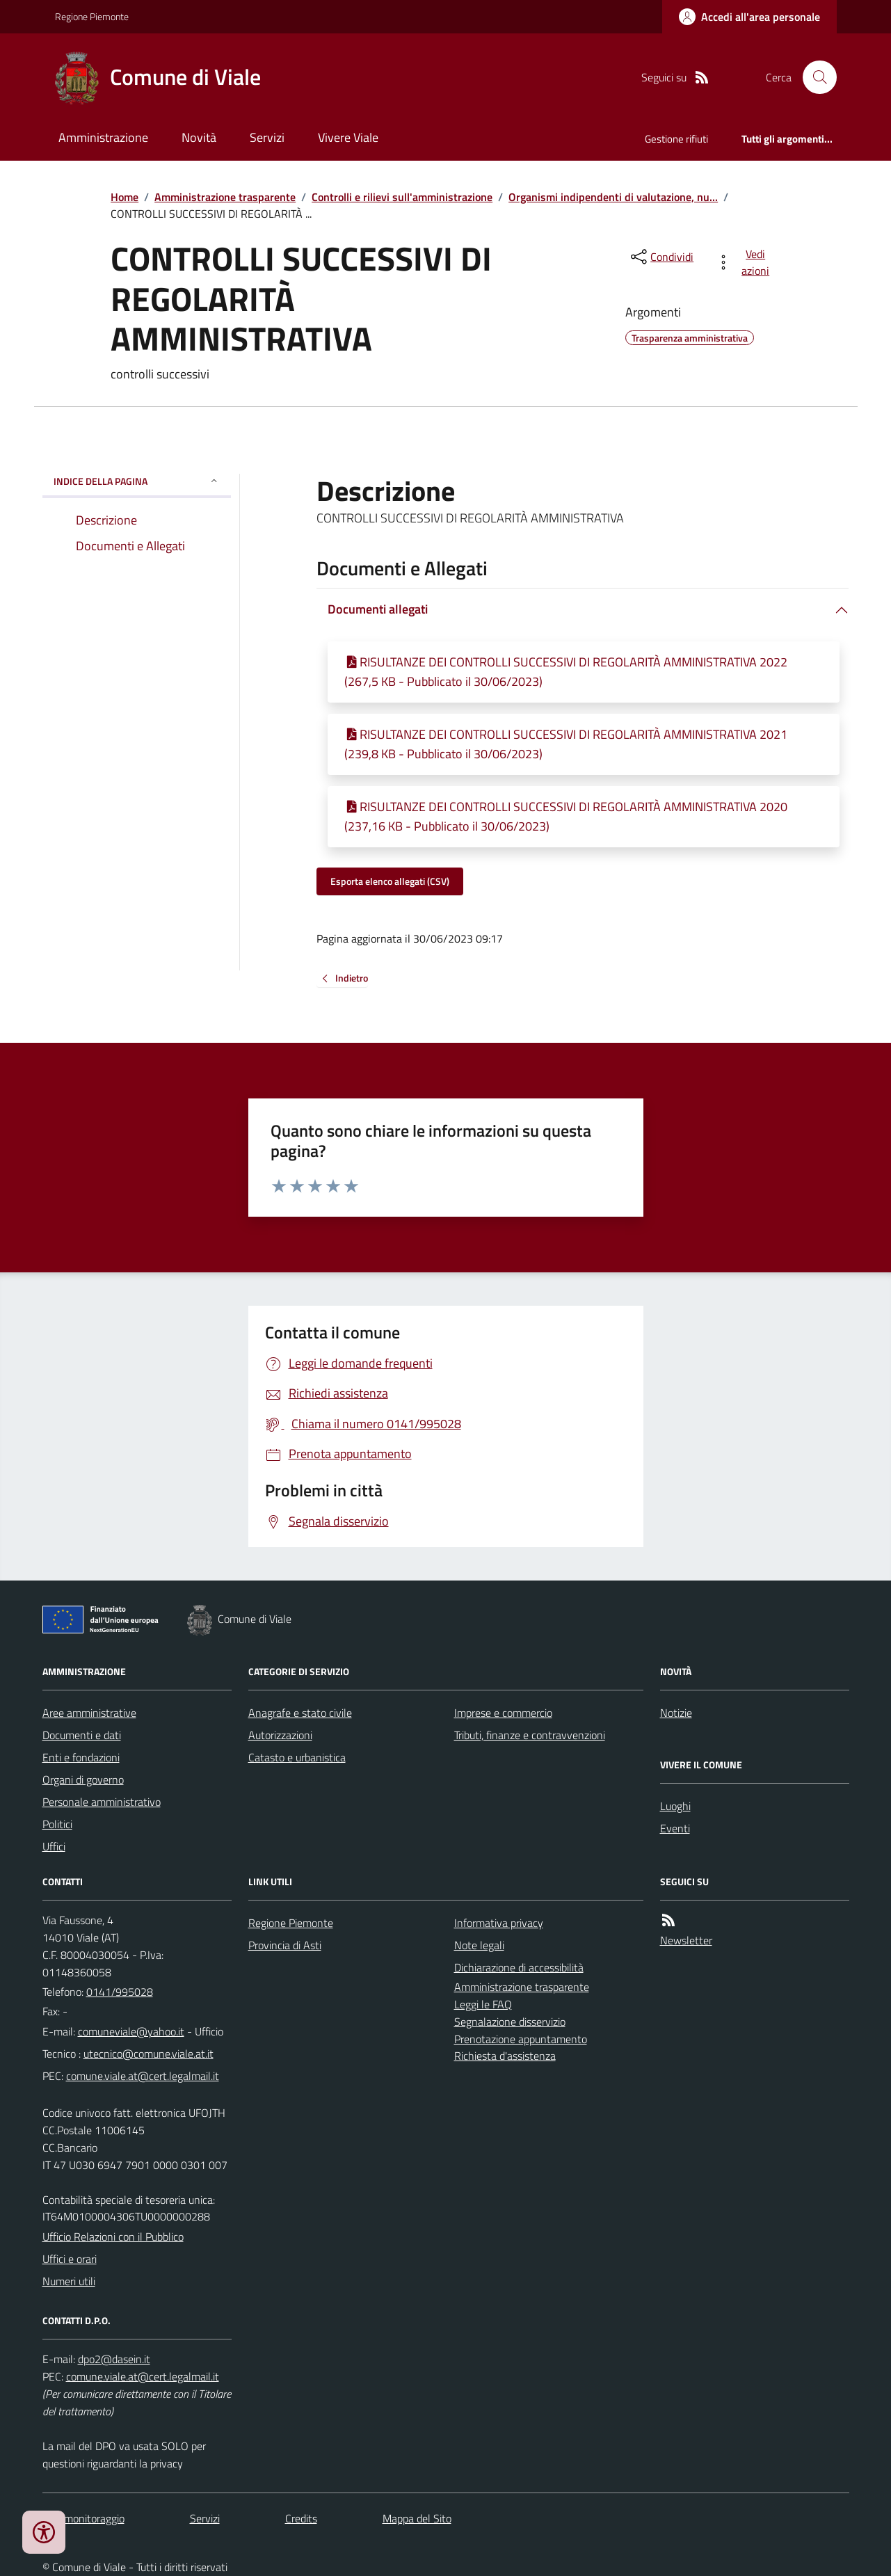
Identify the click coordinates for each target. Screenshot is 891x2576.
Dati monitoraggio (83, 2518)
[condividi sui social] (660, 257)
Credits (301, 2518)
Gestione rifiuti (676, 139)
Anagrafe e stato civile (300, 1712)
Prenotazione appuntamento (520, 2039)
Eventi (675, 1828)
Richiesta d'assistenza (505, 2055)
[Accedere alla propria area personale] (749, 16)
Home (124, 197)
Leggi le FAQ (483, 2004)
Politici (57, 1824)
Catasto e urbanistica (297, 1757)
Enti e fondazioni (81, 1757)
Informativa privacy (498, 1922)
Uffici (53, 1846)
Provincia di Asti (284, 1945)
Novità (199, 137)
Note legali (479, 1945)
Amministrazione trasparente (225, 197)
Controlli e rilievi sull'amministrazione (402, 197)
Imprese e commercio (503, 1712)
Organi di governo (83, 1779)
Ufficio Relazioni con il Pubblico (113, 2236)
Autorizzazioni (280, 1735)
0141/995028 (119, 1991)
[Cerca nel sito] (814, 77)
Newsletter (686, 1940)
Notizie (676, 1712)
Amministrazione (103, 137)
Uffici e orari (69, 2258)
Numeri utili (68, 2281)
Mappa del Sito (417, 2518)
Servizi (267, 137)
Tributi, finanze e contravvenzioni (529, 1735)
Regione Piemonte (92, 16)
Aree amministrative (89, 1712)
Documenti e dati (81, 1735)
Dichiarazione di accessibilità (519, 1967)
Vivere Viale (348, 137)
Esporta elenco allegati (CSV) (389, 881)
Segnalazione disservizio (509, 2021)
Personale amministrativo (101, 1801)
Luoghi (675, 1806)
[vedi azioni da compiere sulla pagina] (745, 262)
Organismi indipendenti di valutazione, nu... (613, 197)
